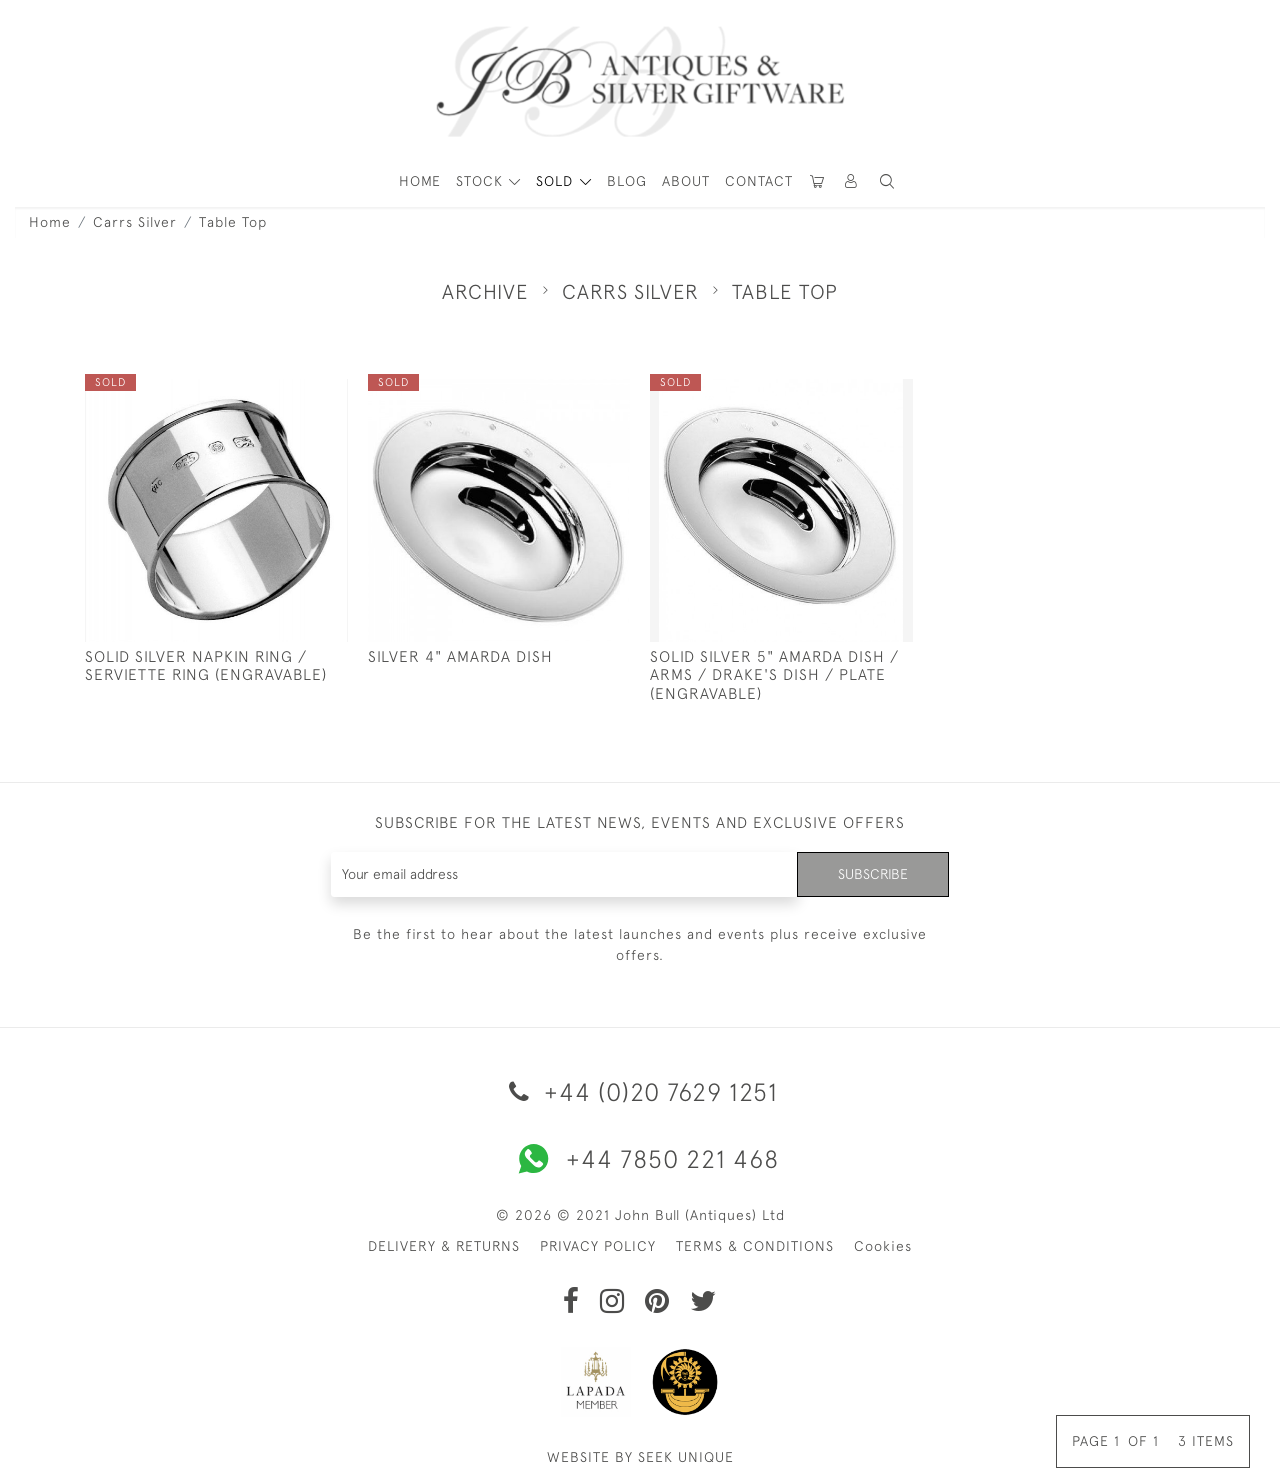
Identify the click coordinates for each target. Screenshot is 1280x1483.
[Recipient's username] (564, 874)
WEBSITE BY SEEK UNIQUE (640, 1457)
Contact (759, 181)
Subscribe (873, 874)
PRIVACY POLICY (598, 1246)
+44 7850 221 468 (640, 1159)
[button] (852, 181)
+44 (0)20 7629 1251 (640, 1091)
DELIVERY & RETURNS (444, 1246)
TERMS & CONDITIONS (755, 1246)
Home (50, 222)
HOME (420, 181)
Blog (627, 181)
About (686, 181)
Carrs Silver (135, 222)
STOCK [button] (482, 181)
